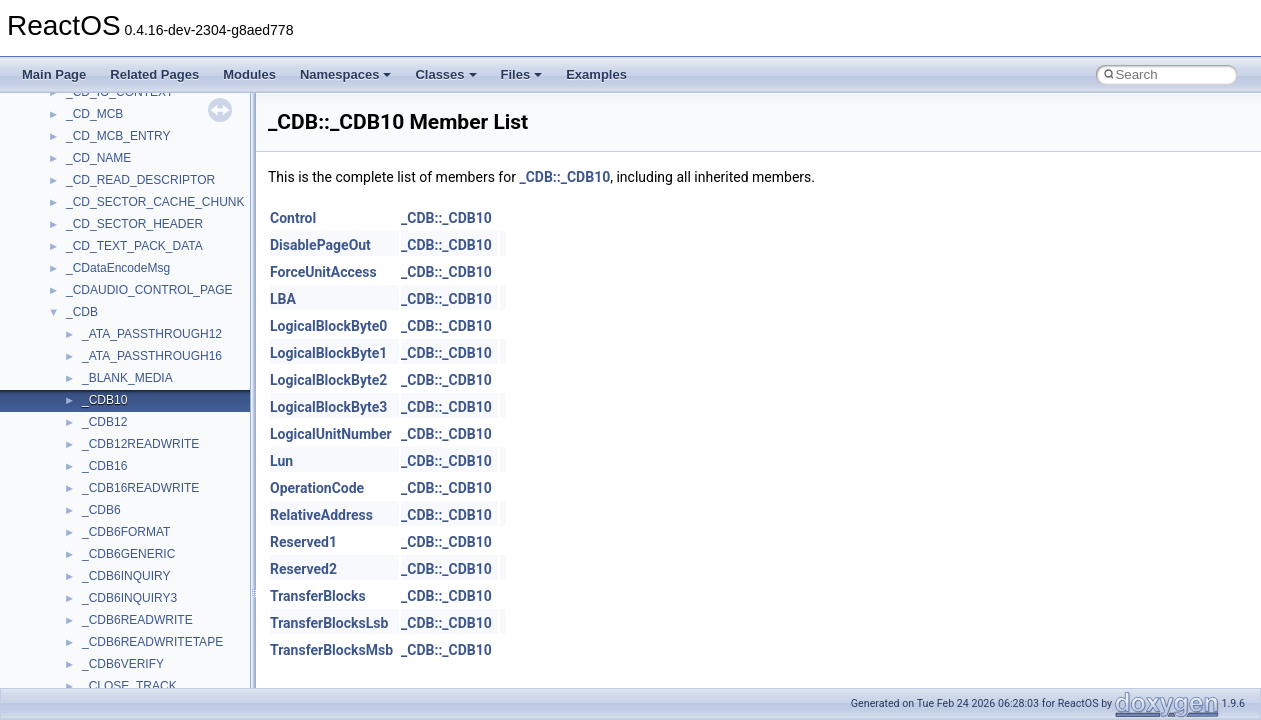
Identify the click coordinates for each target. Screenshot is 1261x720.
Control (293, 218)
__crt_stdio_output (115, 549)
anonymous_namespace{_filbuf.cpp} (162, 615)
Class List (76, 505)
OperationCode (317, 488)
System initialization (86, 307)
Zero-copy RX (71, 285)
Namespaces (346, 74)
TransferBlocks (318, 596)
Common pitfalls (77, 219)
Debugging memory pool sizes (114, 241)
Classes (445, 74)
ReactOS (42, 109)
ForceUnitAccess (323, 272)
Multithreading (71, 329)
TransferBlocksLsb (329, 623)
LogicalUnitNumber (331, 434)
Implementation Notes (92, 373)
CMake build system (88, 197)
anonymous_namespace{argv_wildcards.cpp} (186, 637)
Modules (249, 74)
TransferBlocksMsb (331, 650)
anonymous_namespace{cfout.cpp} (159, 659)
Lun (281, 461)
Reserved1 (303, 542)
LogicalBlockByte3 (328, 407)
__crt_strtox (97, 571)
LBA (283, 299)
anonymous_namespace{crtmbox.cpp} (168, 681)
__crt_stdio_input (111, 527)
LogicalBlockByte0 (328, 326)
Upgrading (61, 131)
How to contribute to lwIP (100, 175)
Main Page (54, 74)
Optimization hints (81, 351)
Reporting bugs (74, 263)
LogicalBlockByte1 (328, 353)
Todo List (58, 395)
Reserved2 (303, 569)
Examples (596, 74)
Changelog (63, 153)
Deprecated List (76, 417)
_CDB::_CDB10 (564, 177)
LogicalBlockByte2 (328, 380)
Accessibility (98, 593)
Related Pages (154, 74)
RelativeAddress (321, 515)
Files (522, 74)
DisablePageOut (320, 245)
